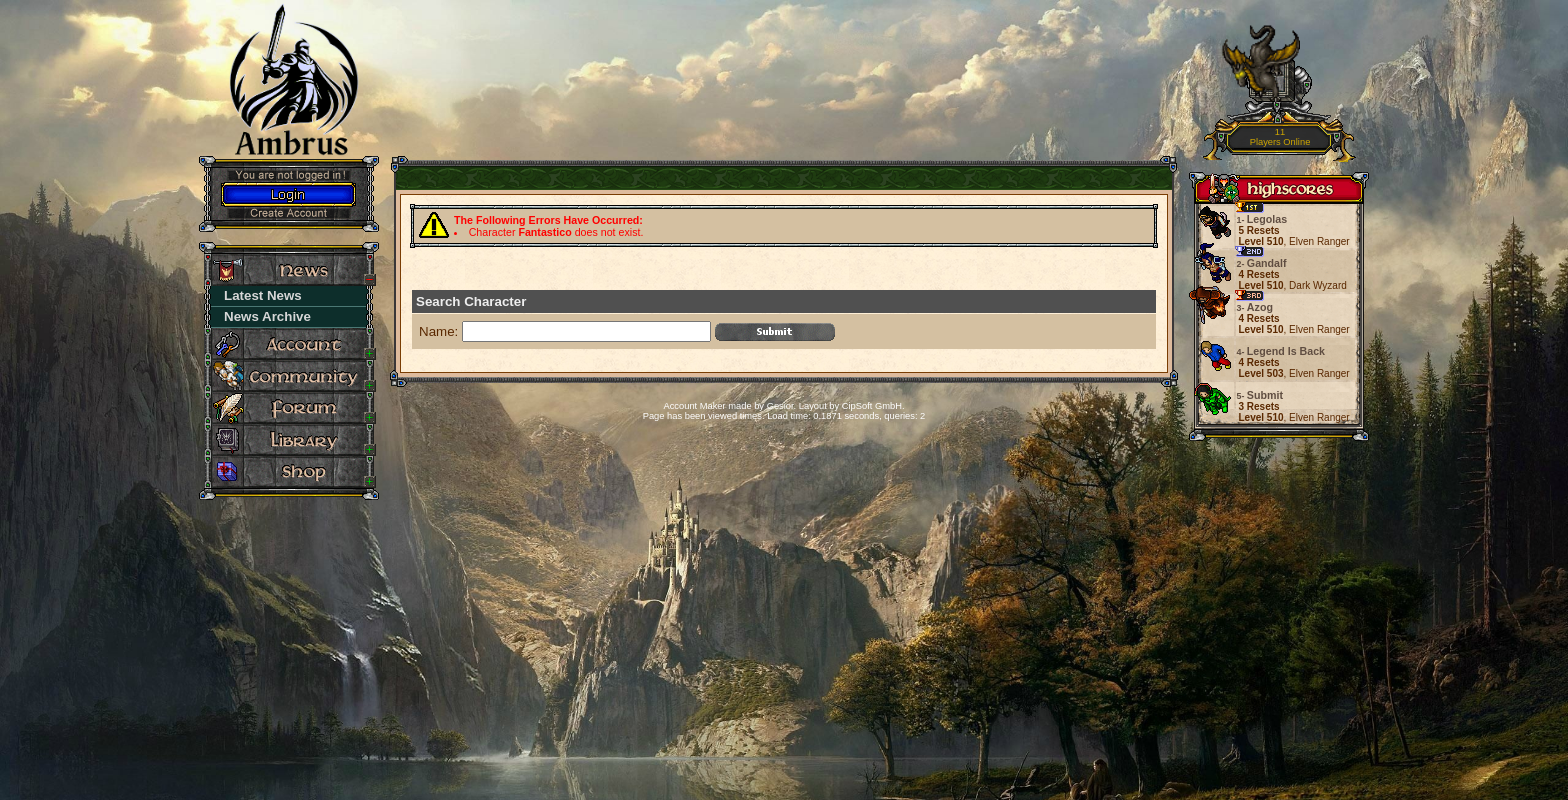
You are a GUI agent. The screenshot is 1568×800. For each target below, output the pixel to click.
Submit (1261, 395)
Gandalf (1263, 263)
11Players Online (1280, 137)
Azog (1256, 307)
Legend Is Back (1282, 351)
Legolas (1263, 219)
